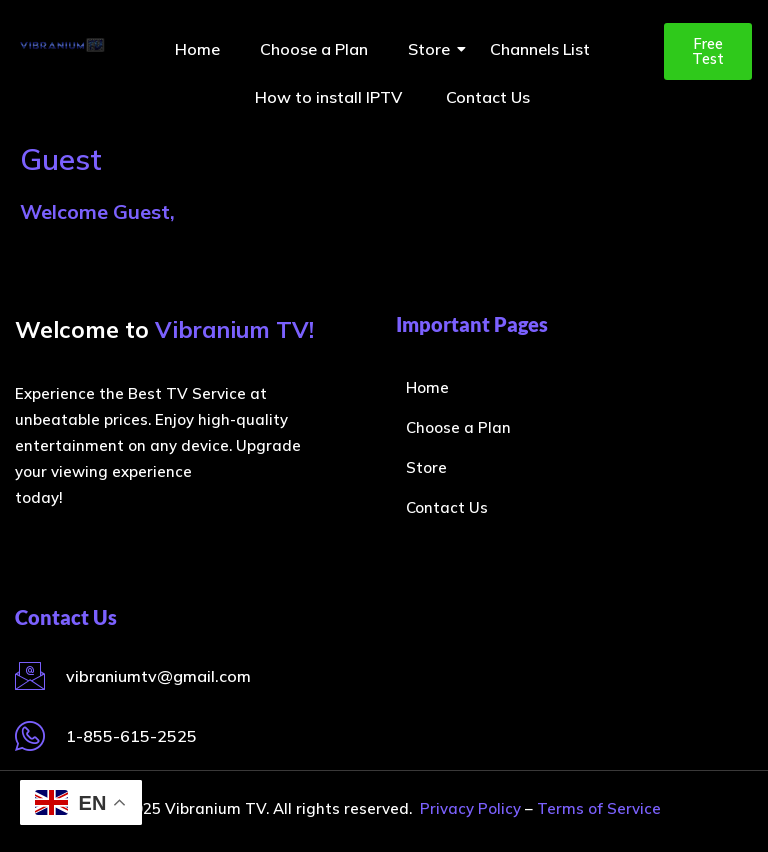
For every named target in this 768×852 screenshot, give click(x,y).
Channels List (540, 49)
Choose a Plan (314, 49)
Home (197, 49)
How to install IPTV (330, 97)
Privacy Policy (470, 808)
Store (434, 49)
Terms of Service (599, 808)
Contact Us (488, 97)
